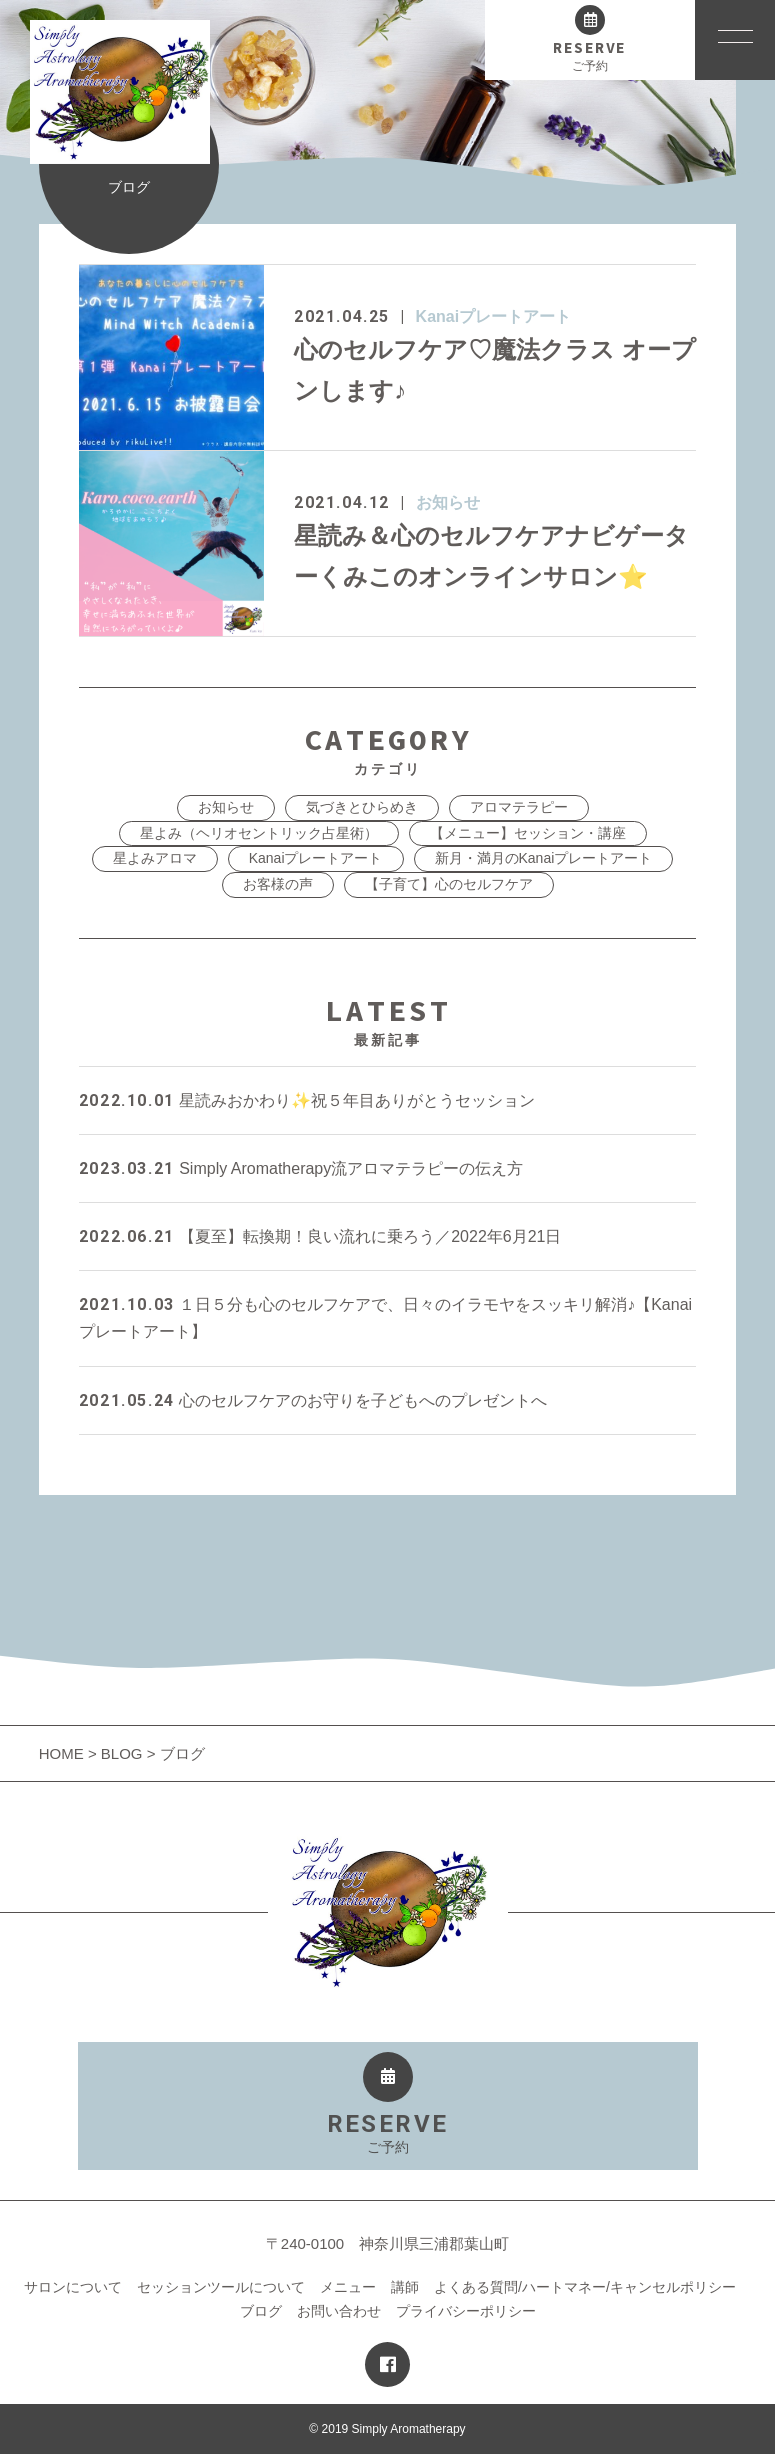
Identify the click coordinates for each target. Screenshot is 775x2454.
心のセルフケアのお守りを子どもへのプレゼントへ (313, 1400)
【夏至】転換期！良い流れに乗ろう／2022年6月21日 (320, 1236)
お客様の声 (278, 884)
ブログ (261, 2311)
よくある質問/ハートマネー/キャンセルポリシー (585, 2287)
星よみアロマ (155, 858)
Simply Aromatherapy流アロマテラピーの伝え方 (301, 1168)
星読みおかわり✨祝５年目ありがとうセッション (307, 1100)
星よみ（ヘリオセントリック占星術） (259, 833)
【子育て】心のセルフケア (449, 884)
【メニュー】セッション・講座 (528, 833)
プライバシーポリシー (466, 2311)
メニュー (348, 2287)
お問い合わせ (339, 2311)
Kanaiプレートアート (494, 316)
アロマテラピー (519, 807)
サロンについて (73, 2287)
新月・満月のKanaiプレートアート (544, 858)
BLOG (122, 1753)
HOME (63, 1753)
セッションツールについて (221, 2287)
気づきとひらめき (362, 807)
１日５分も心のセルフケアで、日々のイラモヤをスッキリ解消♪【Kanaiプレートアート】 (385, 1317)
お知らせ (448, 502)
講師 (405, 2287)
